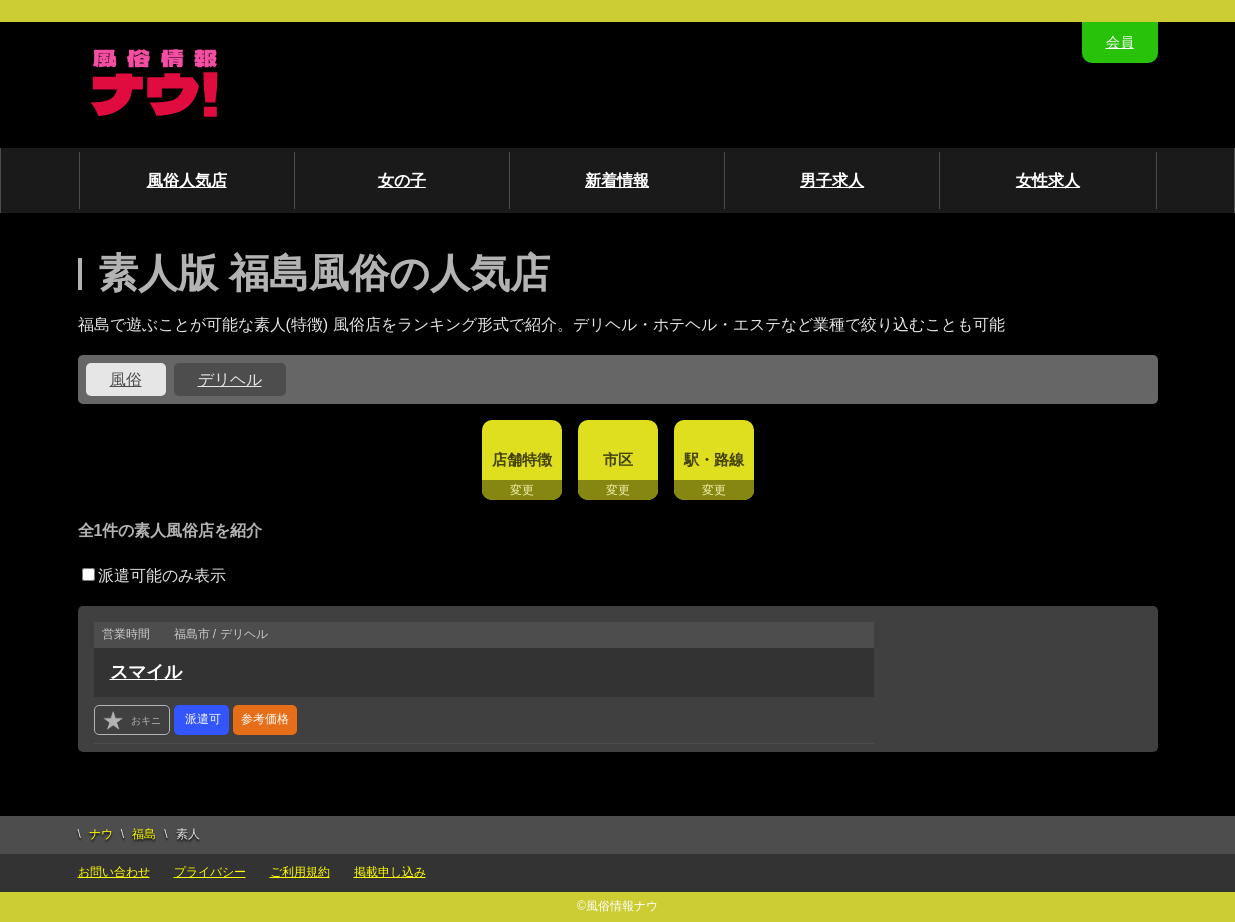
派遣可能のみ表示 (154, 575)
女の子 (402, 180)
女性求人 (1048, 180)
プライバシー (210, 872)
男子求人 (832, 180)
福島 (144, 834)
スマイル (146, 672)
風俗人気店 (187, 180)
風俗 (126, 379)
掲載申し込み (390, 872)
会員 (1120, 42)
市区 (618, 459)
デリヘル (230, 379)
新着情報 (617, 180)
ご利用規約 (300, 872)
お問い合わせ (114, 872)
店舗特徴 (522, 459)
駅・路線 (714, 459)
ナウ (101, 834)
